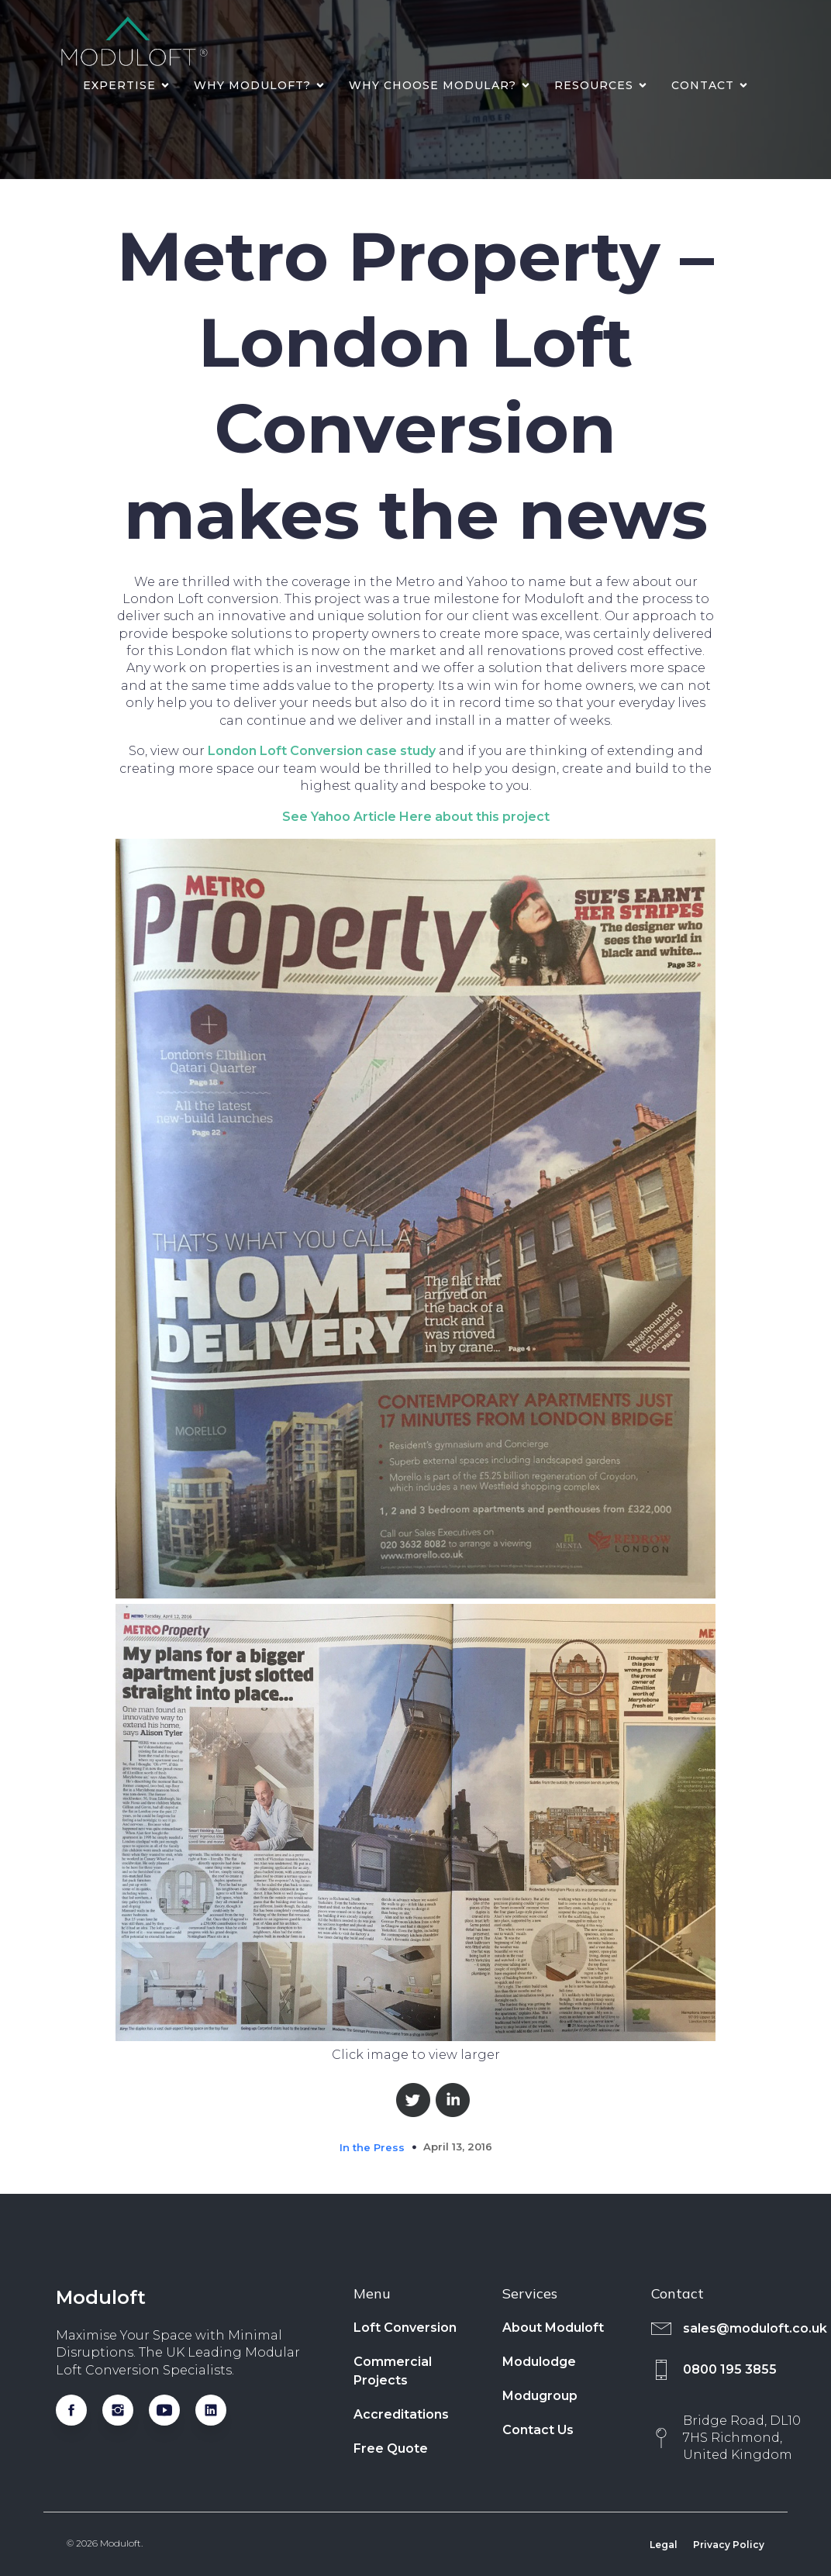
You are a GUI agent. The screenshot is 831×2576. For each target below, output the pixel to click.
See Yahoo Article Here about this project (416, 816)
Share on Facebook (371, 2099)
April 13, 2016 (457, 2146)
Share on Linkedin (453, 2099)
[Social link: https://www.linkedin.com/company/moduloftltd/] (218, 2410)
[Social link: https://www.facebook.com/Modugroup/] (79, 2410)
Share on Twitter (412, 2099)
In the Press (372, 2147)
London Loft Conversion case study (322, 750)
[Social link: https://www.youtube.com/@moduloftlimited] (172, 2410)
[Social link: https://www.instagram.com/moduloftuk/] (125, 2410)
